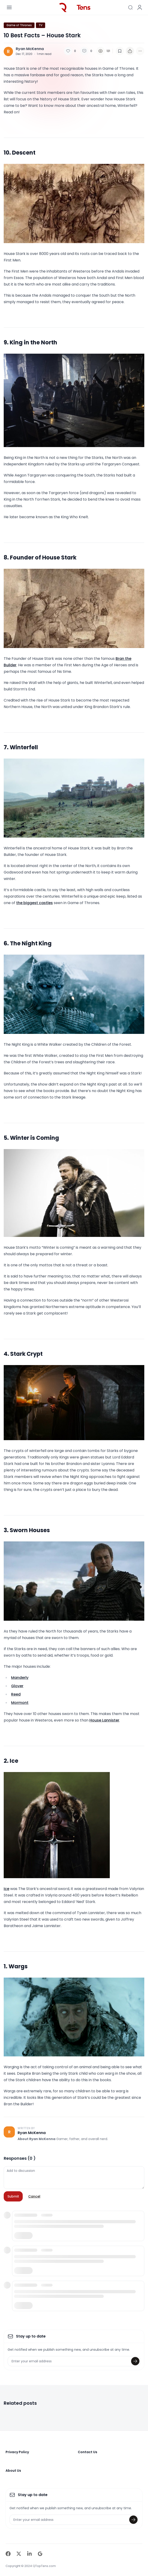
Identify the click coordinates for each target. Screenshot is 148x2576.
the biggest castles (34, 902)
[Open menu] (9, 7)
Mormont (19, 1702)
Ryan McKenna (30, 49)
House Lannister (104, 1720)
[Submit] (135, 2361)
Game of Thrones (19, 25)
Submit (13, 2196)
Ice (6, 1888)
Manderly (19, 1677)
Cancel (34, 2196)
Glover (17, 1686)
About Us (13, 2470)
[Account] (139, 7)
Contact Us (87, 2452)
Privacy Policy (17, 2452)
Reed (16, 1694)
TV (40, 25)
